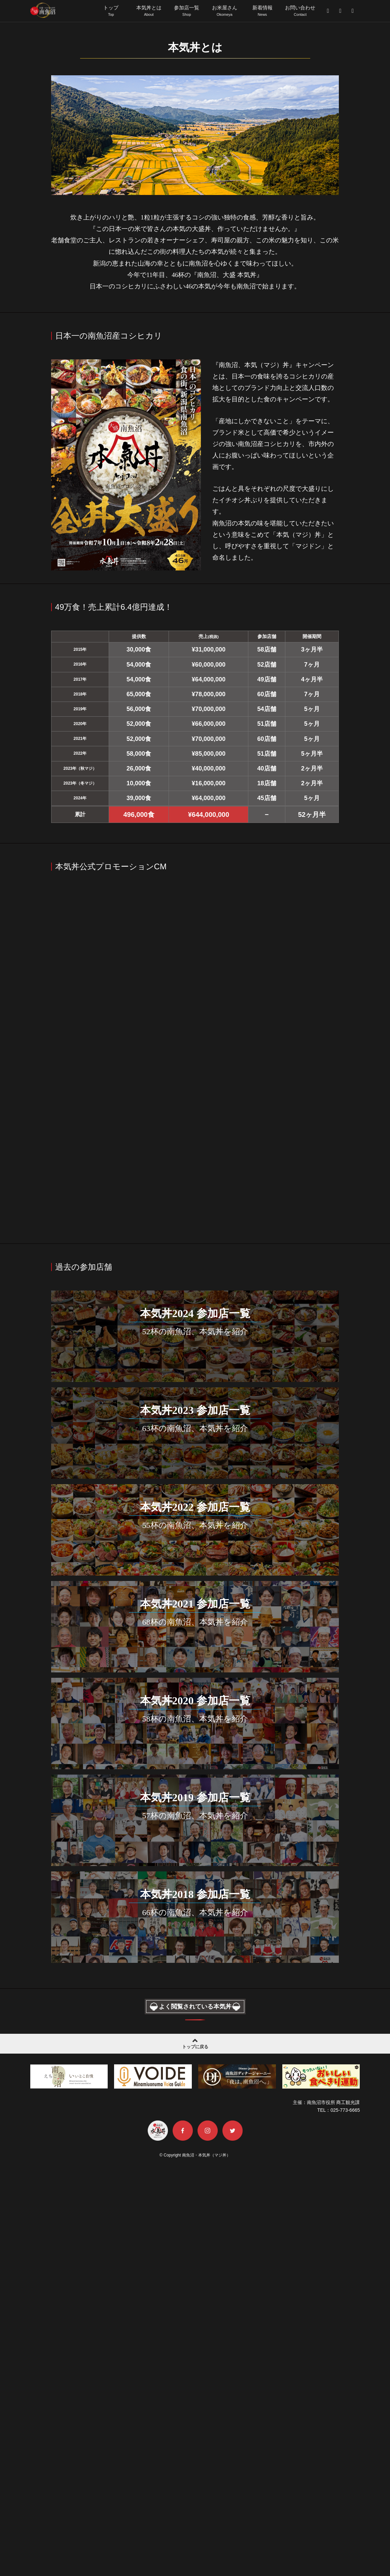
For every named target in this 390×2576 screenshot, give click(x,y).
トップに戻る (195, 2452)
